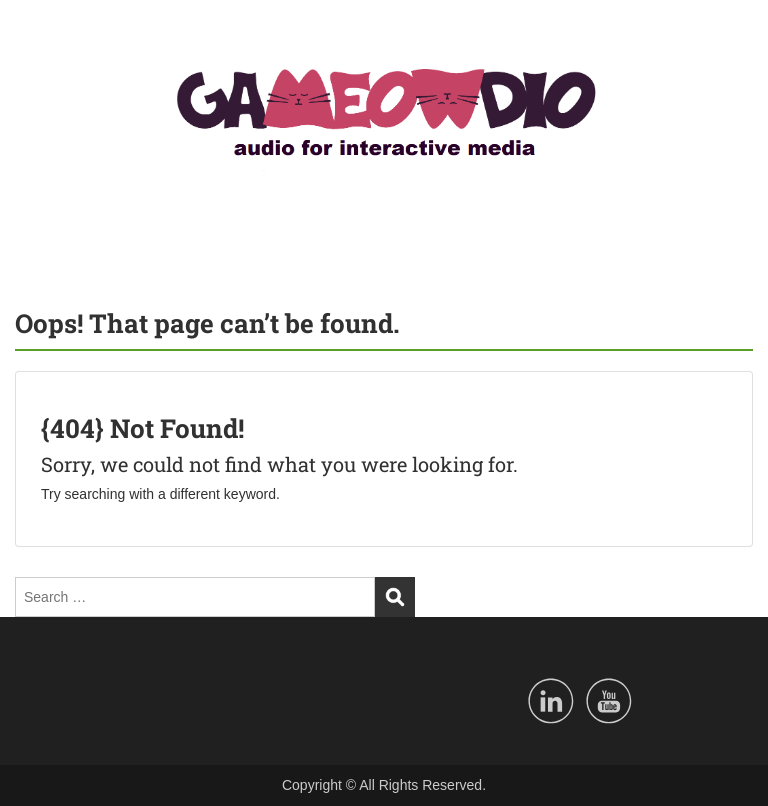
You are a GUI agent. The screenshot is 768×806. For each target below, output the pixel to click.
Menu (36, 34)
